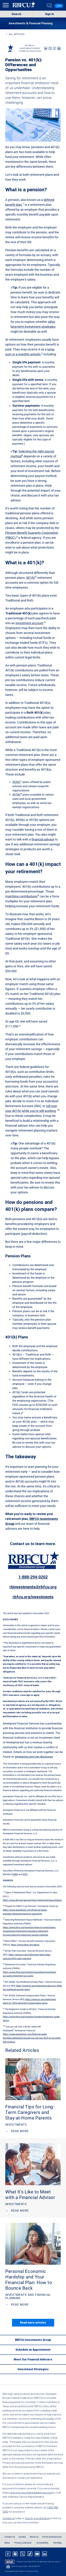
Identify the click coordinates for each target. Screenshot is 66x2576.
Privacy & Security (23, 2543)
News (7, 2543)
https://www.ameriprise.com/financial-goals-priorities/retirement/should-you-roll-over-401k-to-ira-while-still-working (32, 2038)
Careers (22, 2537)
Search (16, 14)
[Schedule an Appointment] (33, 2349)
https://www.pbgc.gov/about (25, 1944)
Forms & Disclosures (52, 2537)
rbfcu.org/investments (33, 1597)
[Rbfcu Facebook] (8, 2554)
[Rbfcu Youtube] (37, 2554)
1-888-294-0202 (33, 1577)
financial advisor (43, 839)
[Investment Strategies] (33, 2369)
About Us (34, 2537)
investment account (29, 623)
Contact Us (9, 2537)
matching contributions (21, 896)
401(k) (30, 577)
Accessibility (42, 2543)
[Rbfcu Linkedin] (44, 2554)
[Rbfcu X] (22, 2554)
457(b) (16, 794)
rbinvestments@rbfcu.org (33, 1587)
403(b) (16, 782)
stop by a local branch (37, 2518)
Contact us (8, 2518)
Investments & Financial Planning (31, 23)
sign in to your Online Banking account (31, 2492)
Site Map (57, 2543)
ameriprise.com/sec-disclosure (34, 1756)
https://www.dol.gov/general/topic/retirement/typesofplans (32, 1900)
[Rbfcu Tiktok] (30, 2554)
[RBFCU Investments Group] (33, 2340)
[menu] (6, 6)
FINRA (15, 1874)
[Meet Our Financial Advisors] (33, 2359)
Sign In (49, 14)
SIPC (25, 1874)
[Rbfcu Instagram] (15, 2554)
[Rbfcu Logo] (24, 5)
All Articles (14, 34)
